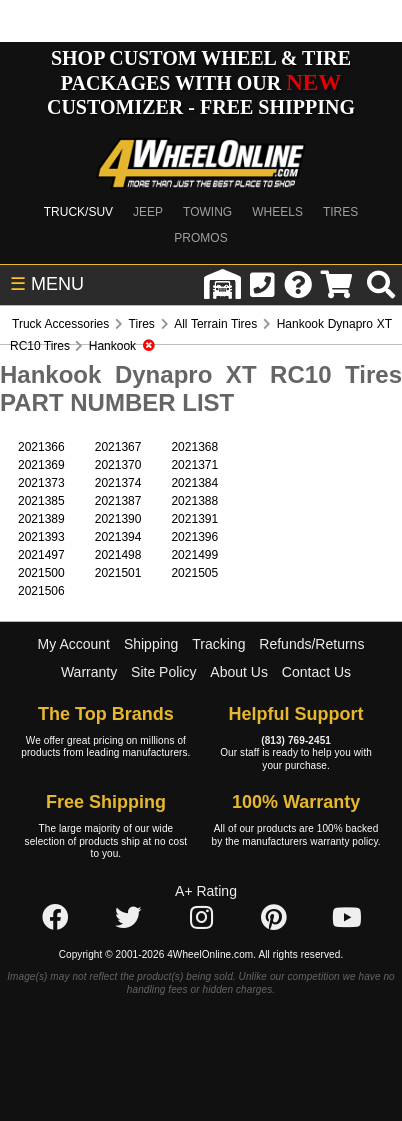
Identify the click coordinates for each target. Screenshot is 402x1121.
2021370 (118, 465)
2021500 (41, 573)
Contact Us (316, 672)
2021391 (194, 519)
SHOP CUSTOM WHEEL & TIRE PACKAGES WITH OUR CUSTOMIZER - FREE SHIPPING (201, 82)
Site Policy (163, 672)
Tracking (218, 644)
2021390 (118, 519)
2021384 (194, 483)
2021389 (41, 519)
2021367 (118, 447)
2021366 (41, 447)
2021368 (194, 447)
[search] (381, 285)
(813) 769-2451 (296, 740)
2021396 (194, 537)
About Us (239, 672)
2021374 (118, 483)
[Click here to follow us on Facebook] (55, 919)
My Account (74, 644)
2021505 (194, 573)
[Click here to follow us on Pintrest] (274, 919)
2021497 (41, 555)
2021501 (118, 573)
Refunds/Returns (311, 644)
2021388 (194, 501)
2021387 (118, 501)
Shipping (151, 644)
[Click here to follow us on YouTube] (347, 919)
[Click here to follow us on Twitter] (128, 919)
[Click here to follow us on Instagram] (201, 919)
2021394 (118, 537)
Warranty (89, 672)
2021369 (41, 465)
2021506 (41, 591)
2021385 (41, 501)
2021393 (41, 537)
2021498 (118, 555)
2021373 (41, 483)
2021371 (194, 465)
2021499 (194, 555)
